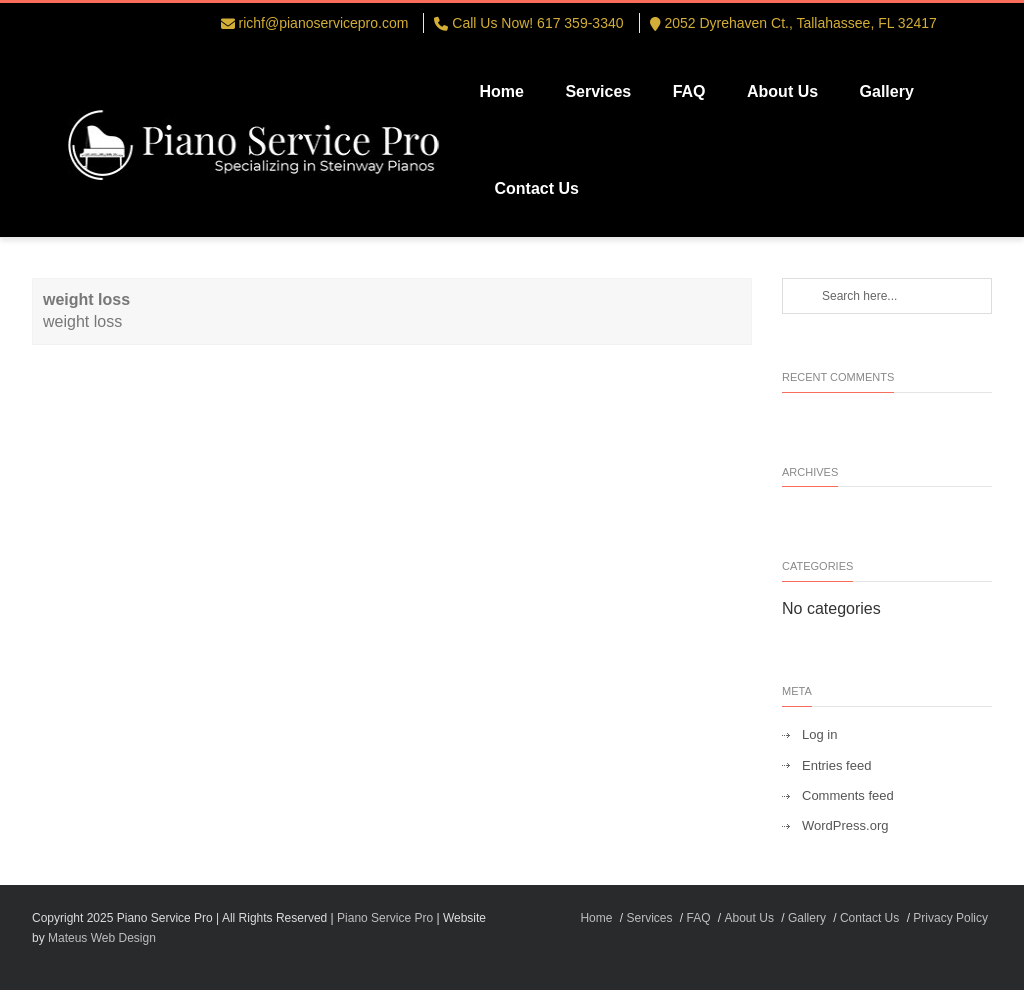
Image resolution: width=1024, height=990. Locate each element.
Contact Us (536, 188)
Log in (819, 734)
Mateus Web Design (102, 938)
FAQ (689, 91)
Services (598, 91)
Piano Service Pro (385, 918)
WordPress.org (845, 825)
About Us (782, 91)
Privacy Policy (950, 918)
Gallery (887, 91)
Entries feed (836, 765)
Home (501, 91)
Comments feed (848, 795)
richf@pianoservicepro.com (324, 23)
